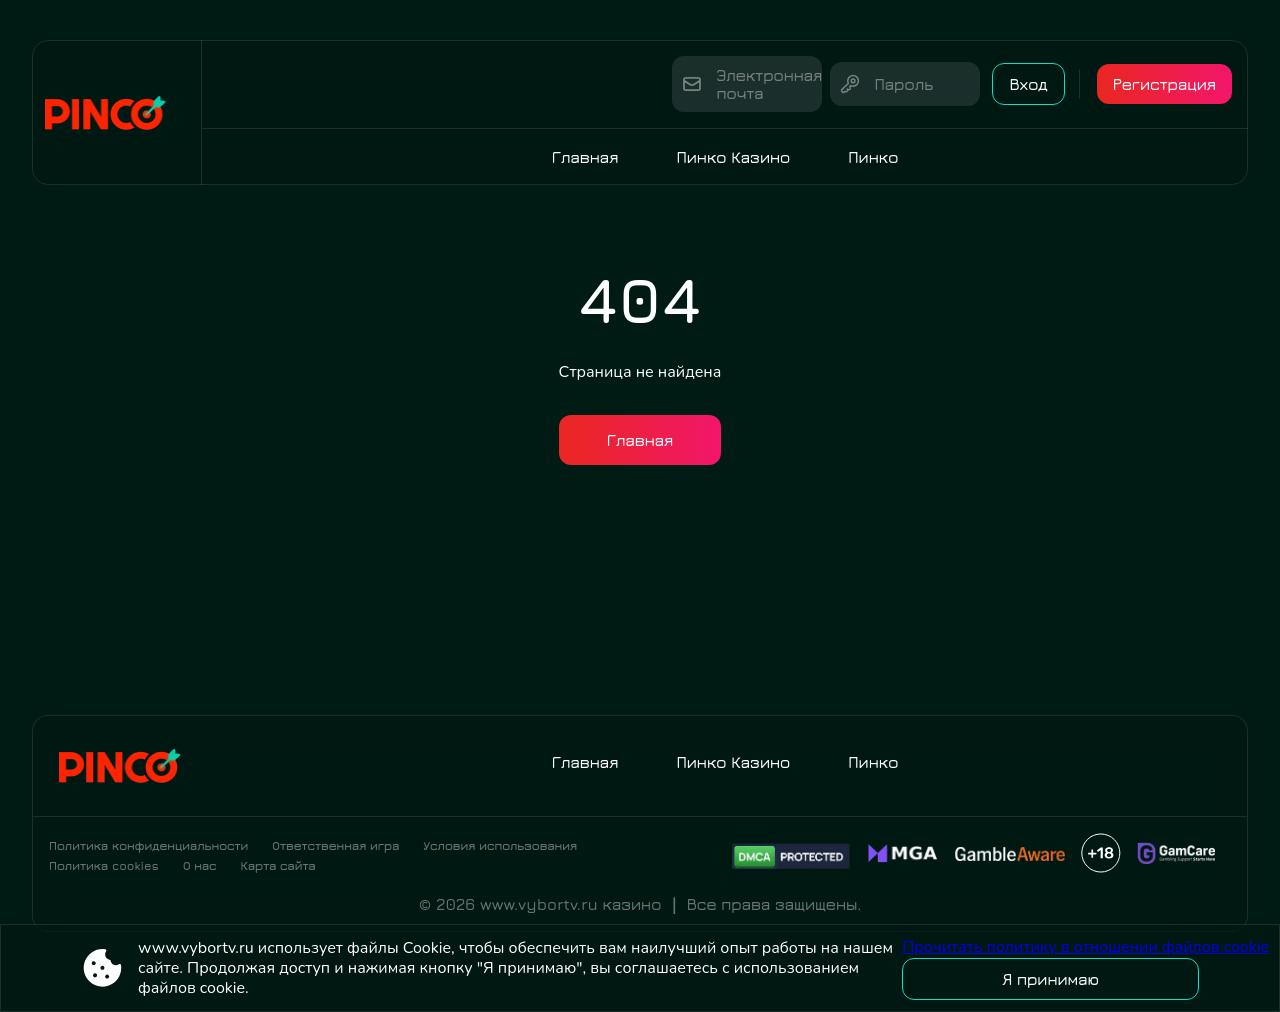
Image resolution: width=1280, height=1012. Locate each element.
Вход (1028, 84)
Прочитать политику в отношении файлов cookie (1085, 947)
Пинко (873, 157)
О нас (200, 865)
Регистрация (1164, 84)
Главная (585, 157)
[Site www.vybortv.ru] (117, 112)
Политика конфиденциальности (148, 845)
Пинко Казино (733, 157)
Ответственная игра (335, 845)
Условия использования (500, 845)
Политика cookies (104, 865)
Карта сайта (278, 865)
